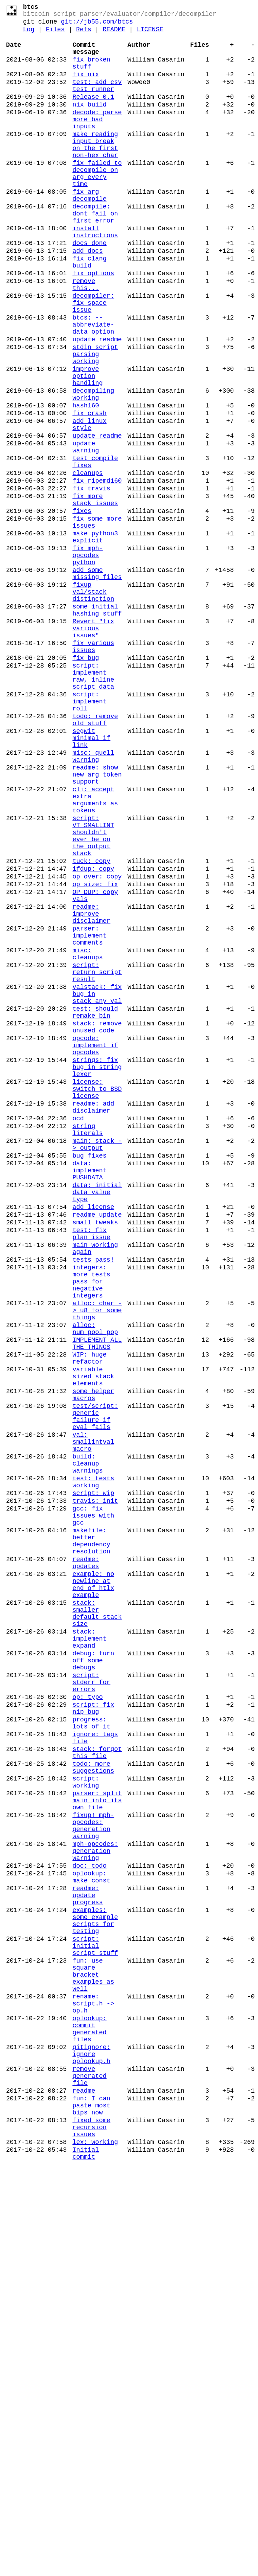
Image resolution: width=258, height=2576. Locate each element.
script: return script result (96, 1155)
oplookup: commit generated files (89, 2416)
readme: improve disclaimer (91, 1086)
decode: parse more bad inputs (96, 140)
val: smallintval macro (93, 1715)
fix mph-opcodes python (87, 658)
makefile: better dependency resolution (91, 1833)
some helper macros (93, 1659)
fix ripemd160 (96, 570)
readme (83, 2489)
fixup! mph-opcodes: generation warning (93, 2173)
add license (93, 1435)
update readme (96, 402)
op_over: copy (96, 1042)
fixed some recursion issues (91, 2533)
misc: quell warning (93, 898)
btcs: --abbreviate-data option (93, 384)
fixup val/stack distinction (93, 702)
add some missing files (96, 680)
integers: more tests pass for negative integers (91, 1524)
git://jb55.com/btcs (97, 25)
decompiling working (93, 467)
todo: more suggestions (93, 2103)
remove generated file (89, 2472)
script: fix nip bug (93, 2033)
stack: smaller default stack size (96, 1920)
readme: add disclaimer (93, 1316)
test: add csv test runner (96, 99)
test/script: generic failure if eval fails (95, 1685)
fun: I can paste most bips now (91, 2507)
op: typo (87, 2020)
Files (55, 34)
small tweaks (95, 1454)
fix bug (85, 781)
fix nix (85, 86)
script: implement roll (89, 833)
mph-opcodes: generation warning (95, 2203)
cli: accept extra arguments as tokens (95, 950)
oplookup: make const (91, 2234)
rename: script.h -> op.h (93, 2385)
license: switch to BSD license (96, 1295)
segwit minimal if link (91, 876)
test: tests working (93, 1763)
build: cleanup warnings (87, 1741)
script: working (85, 2121)
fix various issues (93, 767)
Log (28, 34)
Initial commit (85, 2564)
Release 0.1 (93, 113)
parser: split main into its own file (96, 2143)
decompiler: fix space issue (93, 358)
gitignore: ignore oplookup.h (91, 2446)
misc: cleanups (87, 1134)
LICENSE (150, 34)
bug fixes (89, 1374)
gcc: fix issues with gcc (93, 1803)
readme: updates (85, 1859)
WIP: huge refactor (89, 1615)
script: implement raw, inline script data (93, 803)
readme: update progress (87, 2256)
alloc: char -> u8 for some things (96, 1558)
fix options (93, 323)
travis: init (95, 1786)
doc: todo (89, 2221)
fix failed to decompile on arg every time (96, 204)
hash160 (85, 481)
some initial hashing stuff (96, 724)
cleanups (87, 561)
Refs (83, 34)
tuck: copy (91, 1023)
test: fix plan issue (91, 1467)
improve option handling (87, 445)
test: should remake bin (95, 1203)
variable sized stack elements (93, 1637)
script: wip (93, 1776)
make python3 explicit (95, 637)
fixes (81, 606)
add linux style (89, 503)
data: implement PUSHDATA (89, 1392)
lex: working (95, 2550)
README (113, 34)
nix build (89, 122)
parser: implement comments (89, 1112)
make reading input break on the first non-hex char (95, 170)
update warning (85, 530)
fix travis (91, 579)
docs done (89, 287)
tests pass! (93, 1498)
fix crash (89, 490)
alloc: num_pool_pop (95, 1580)
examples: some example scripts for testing (95, 2286)
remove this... (85, 336)
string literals (87, 1343)
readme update (96, 1445)
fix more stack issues (95, 592)
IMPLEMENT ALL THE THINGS (96, 1598)
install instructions (95, 274)
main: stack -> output (96, 1361)
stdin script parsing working (95, 419)
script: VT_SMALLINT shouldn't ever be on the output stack (93, 993)
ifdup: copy (93, 1033)
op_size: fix (95, 1051)
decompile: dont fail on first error (95, 252)
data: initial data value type (96, 1418)
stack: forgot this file (96, 2086)
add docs (87, 296)
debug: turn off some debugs (93, 1976)
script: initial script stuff (95, 2316)
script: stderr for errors (91, 2002)
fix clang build (89, 310)
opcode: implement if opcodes (95, 1243)
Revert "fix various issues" (93, 746)
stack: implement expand (89, 1950)
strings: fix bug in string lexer (96, 1269)
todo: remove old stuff (95, 854)
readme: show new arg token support (96, 920)
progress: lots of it (91, 2050)
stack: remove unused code (96, 1221)
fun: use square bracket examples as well (93, 2351)
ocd (78, 1330)
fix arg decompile (89, 230)
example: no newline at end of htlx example (93, 1885)
